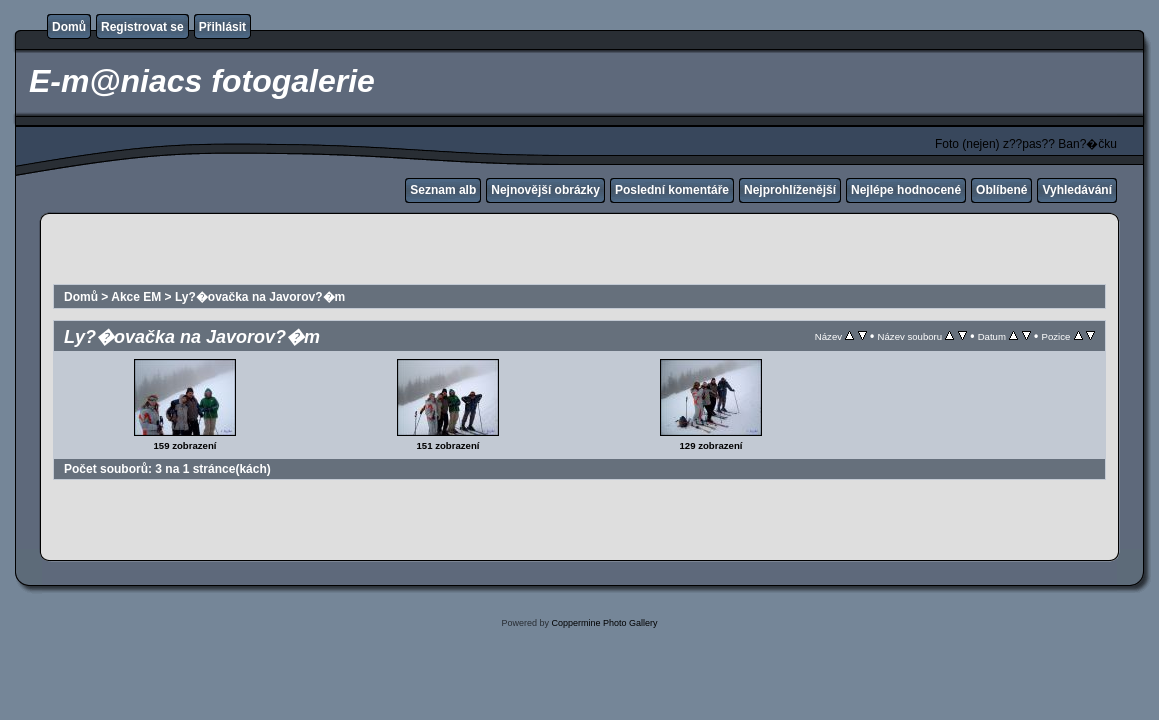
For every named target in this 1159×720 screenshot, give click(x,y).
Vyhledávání (1077, 190)
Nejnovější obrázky (545, 190)
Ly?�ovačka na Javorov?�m (260, 297)
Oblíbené (1001, 190)
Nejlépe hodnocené (906, 190)
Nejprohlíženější (790, 190)
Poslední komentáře (672, 190)
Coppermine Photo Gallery (604, 623)
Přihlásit (222, 27)
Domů (69, 27)
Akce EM (136, 297)
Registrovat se (142, 27)
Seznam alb (443, 190)
